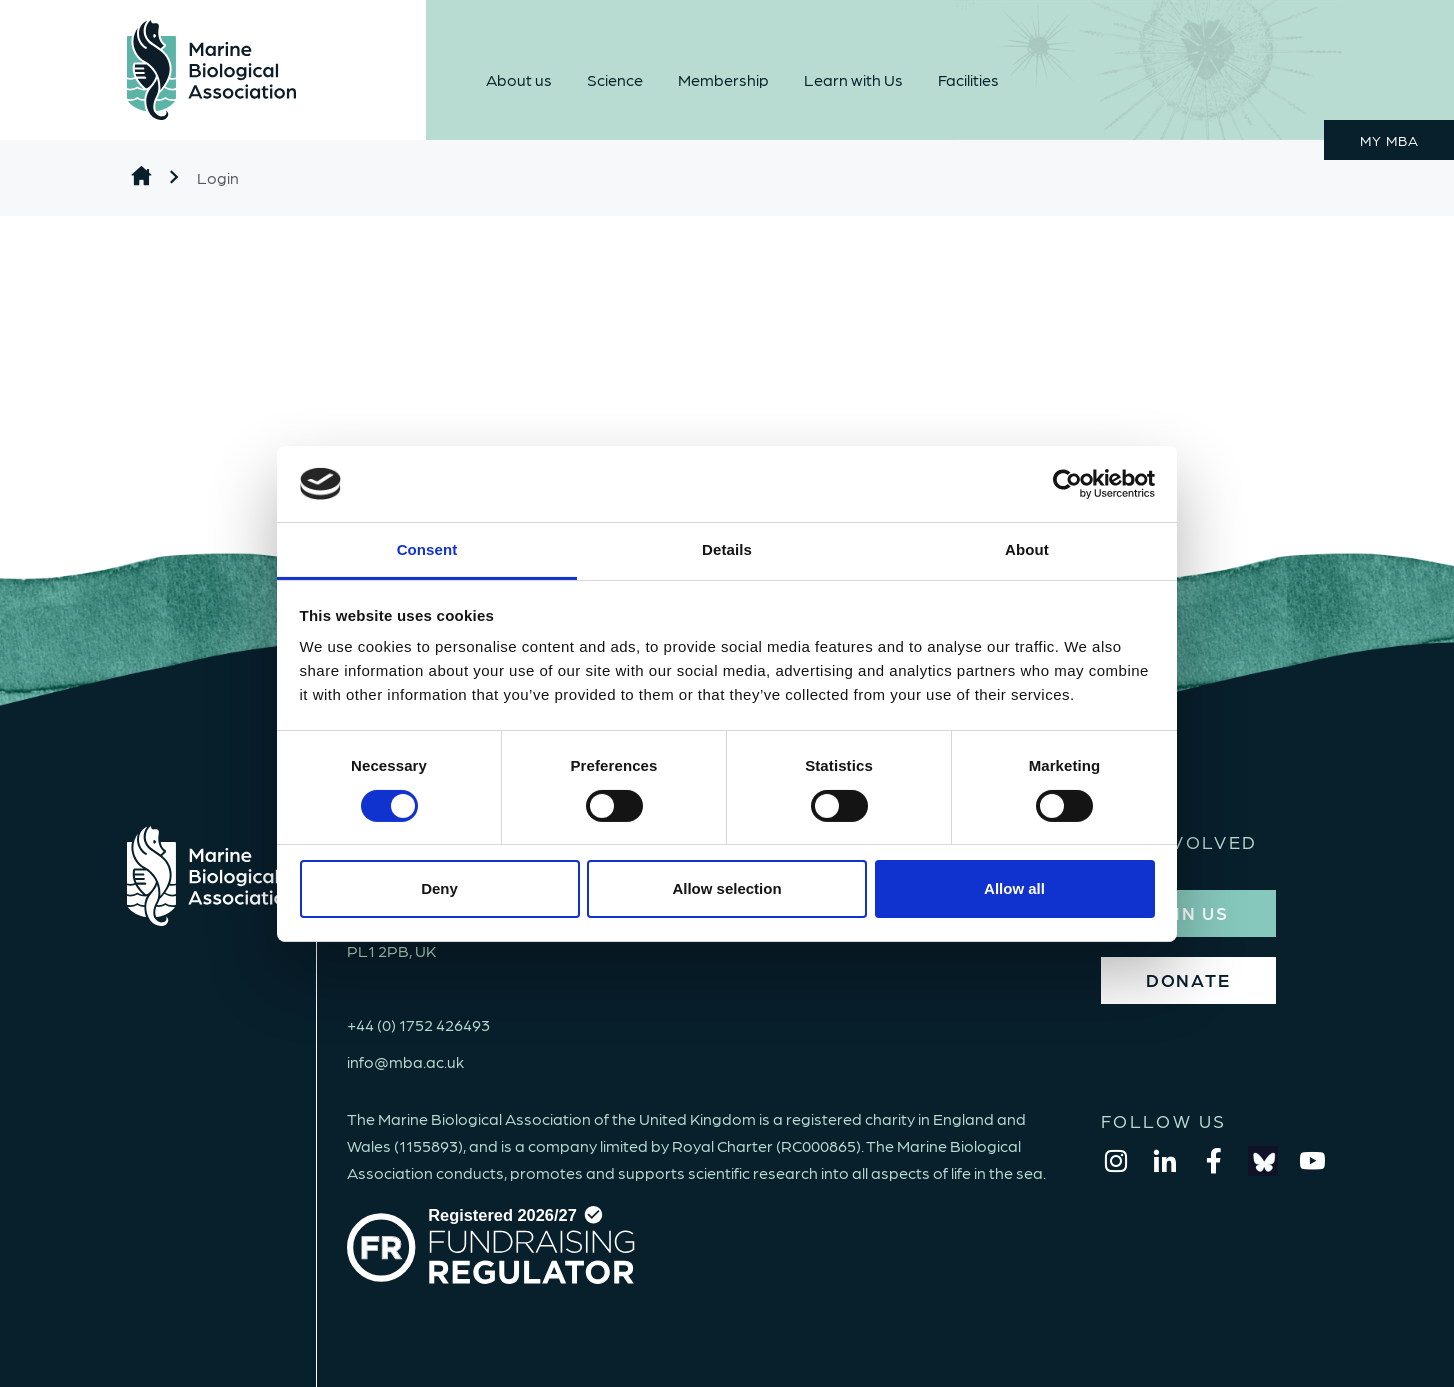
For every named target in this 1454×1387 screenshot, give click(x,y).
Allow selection (726, 888)
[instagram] (1116, 1161)
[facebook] (1214, 1161)
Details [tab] (727, 549)
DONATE (1188, 979)
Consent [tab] (427, 549)
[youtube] (1312, 1161)
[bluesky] (1263, 1161)
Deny (439, 888)
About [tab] (1027, 549)
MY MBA (1389, 140)
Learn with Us (853, 79)
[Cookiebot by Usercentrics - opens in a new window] (1067, 484)
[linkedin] (1165, 1161)
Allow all (1014, 888)
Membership (723, 79)
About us (519, 79)
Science (615, 79)
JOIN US (1188, 912)
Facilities (968, 79)
